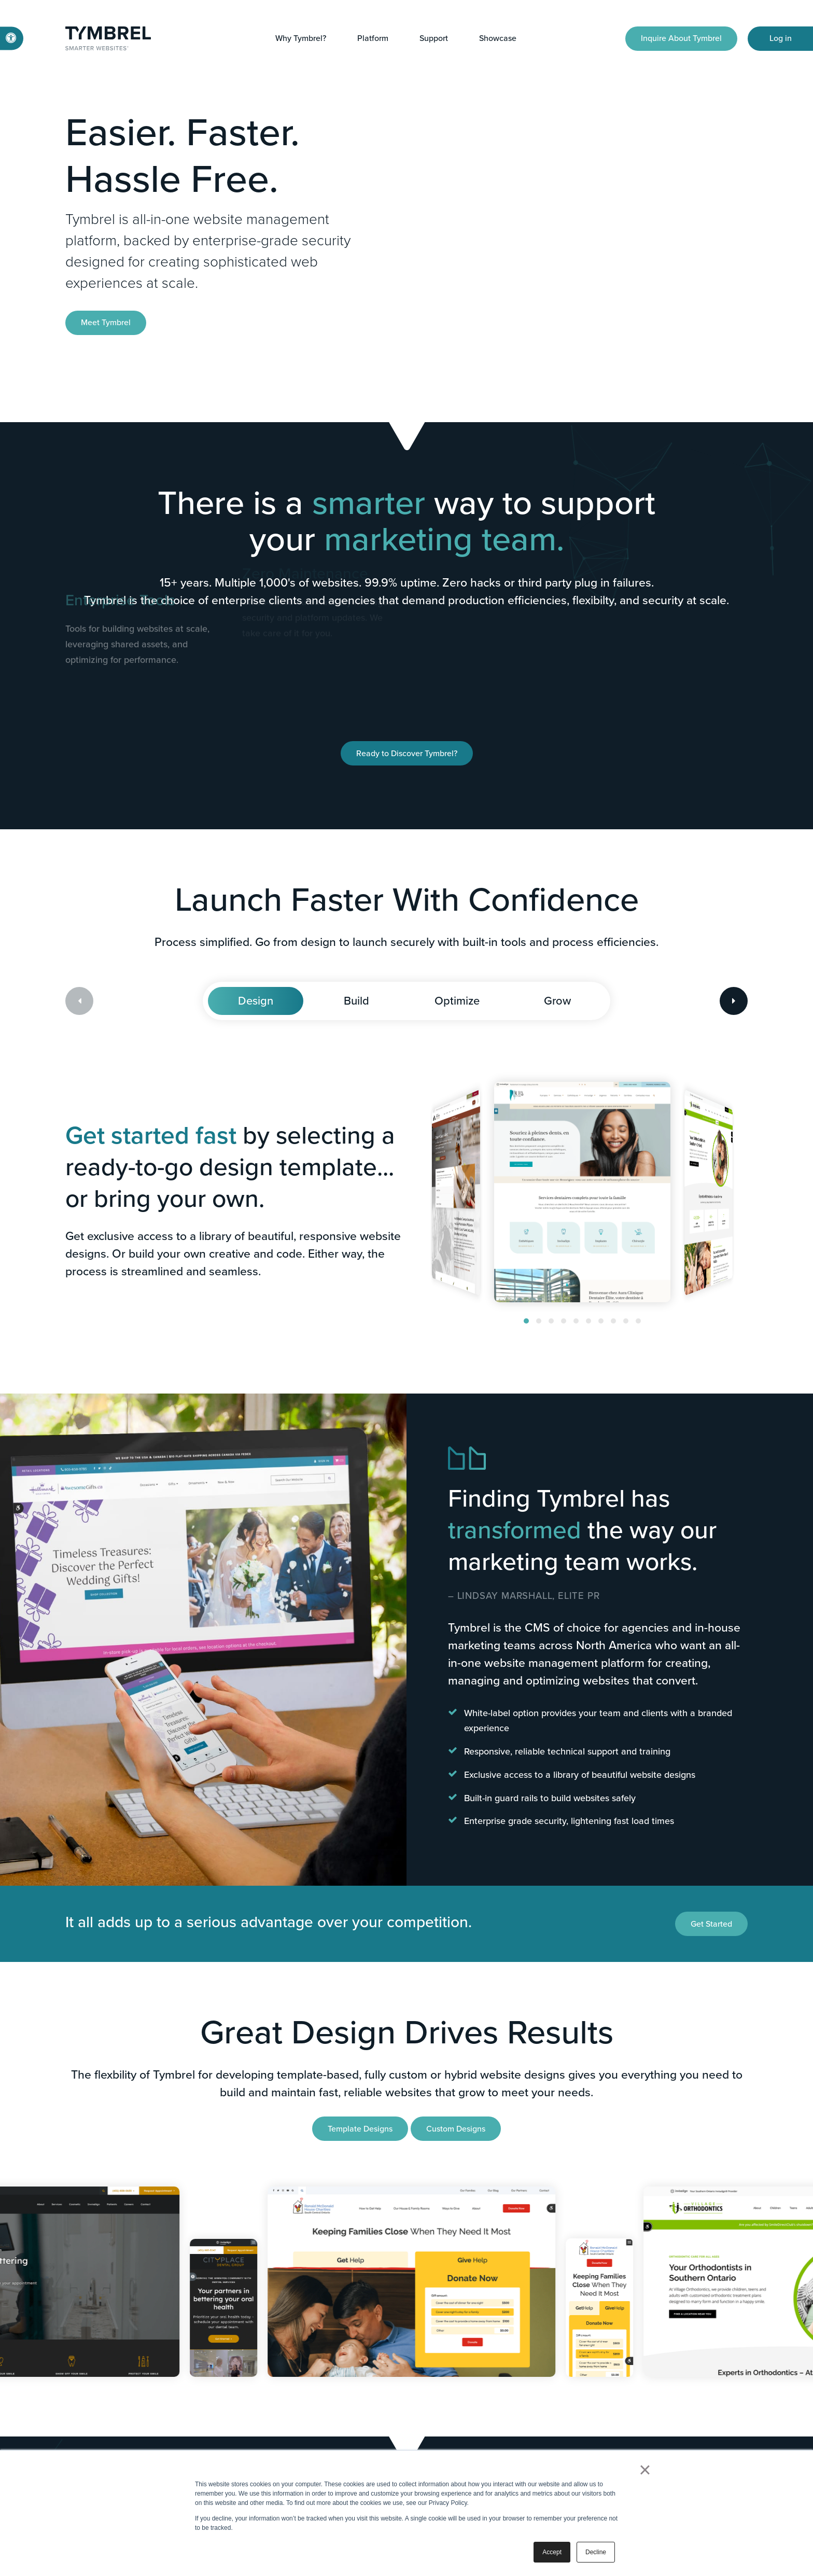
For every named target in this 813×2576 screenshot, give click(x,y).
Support (433, 38)
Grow (557, 1000)
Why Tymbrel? (300, 38)
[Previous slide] (79, 1001)
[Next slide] (734, 1001)
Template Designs (360, 2129)
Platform (372, 38)
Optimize (457, 1000)
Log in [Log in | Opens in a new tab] (780, 38)
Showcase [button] (497, 38)
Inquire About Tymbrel (681, 38)
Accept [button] (552, 2552)
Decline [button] (595, 2552)
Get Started (711, 1924)
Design (255, 1000)
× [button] (645, 2469)
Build (356, 1000)
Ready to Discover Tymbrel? (406, 753)
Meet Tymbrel (106, 322)
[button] (526, 1321)
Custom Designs (455, 2129)
